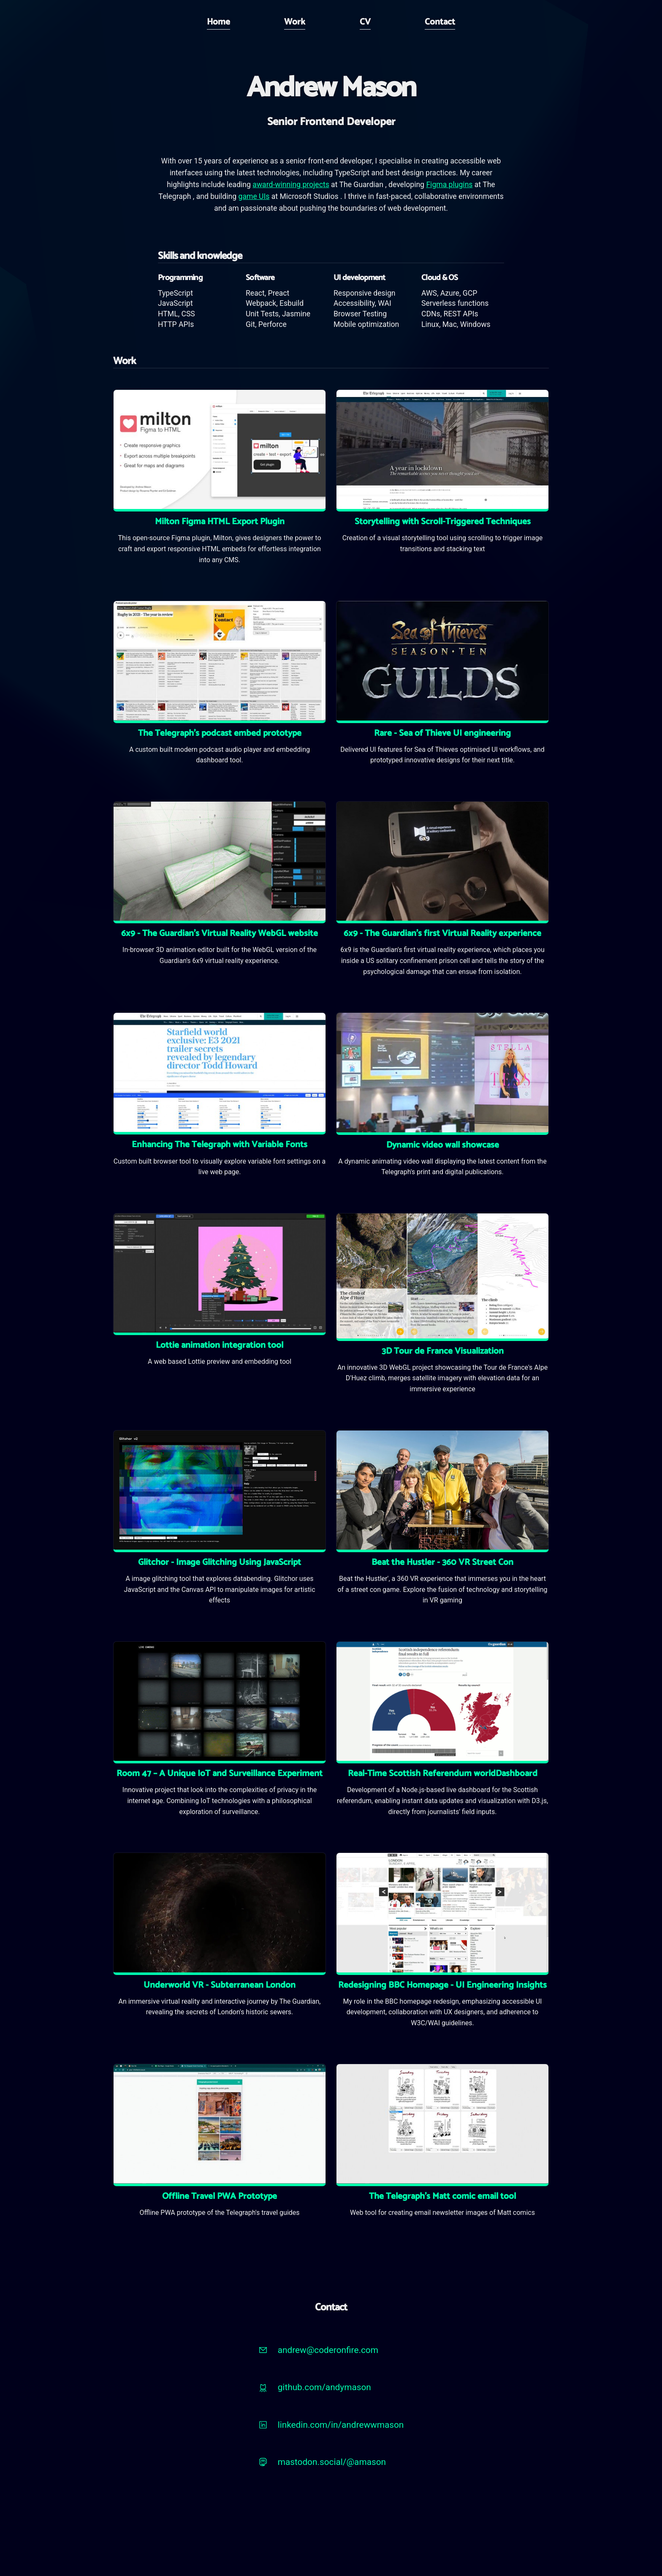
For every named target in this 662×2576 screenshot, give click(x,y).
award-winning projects (290, 184)
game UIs (254, 196)
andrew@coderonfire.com (328, 2350)
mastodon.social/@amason (332, 2462)
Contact (440, 22)
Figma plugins (449, 184)
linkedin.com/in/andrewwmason (341, 2425)
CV (365, 22)
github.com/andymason (324, 2387)
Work (294, 22)
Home (218, 22)
